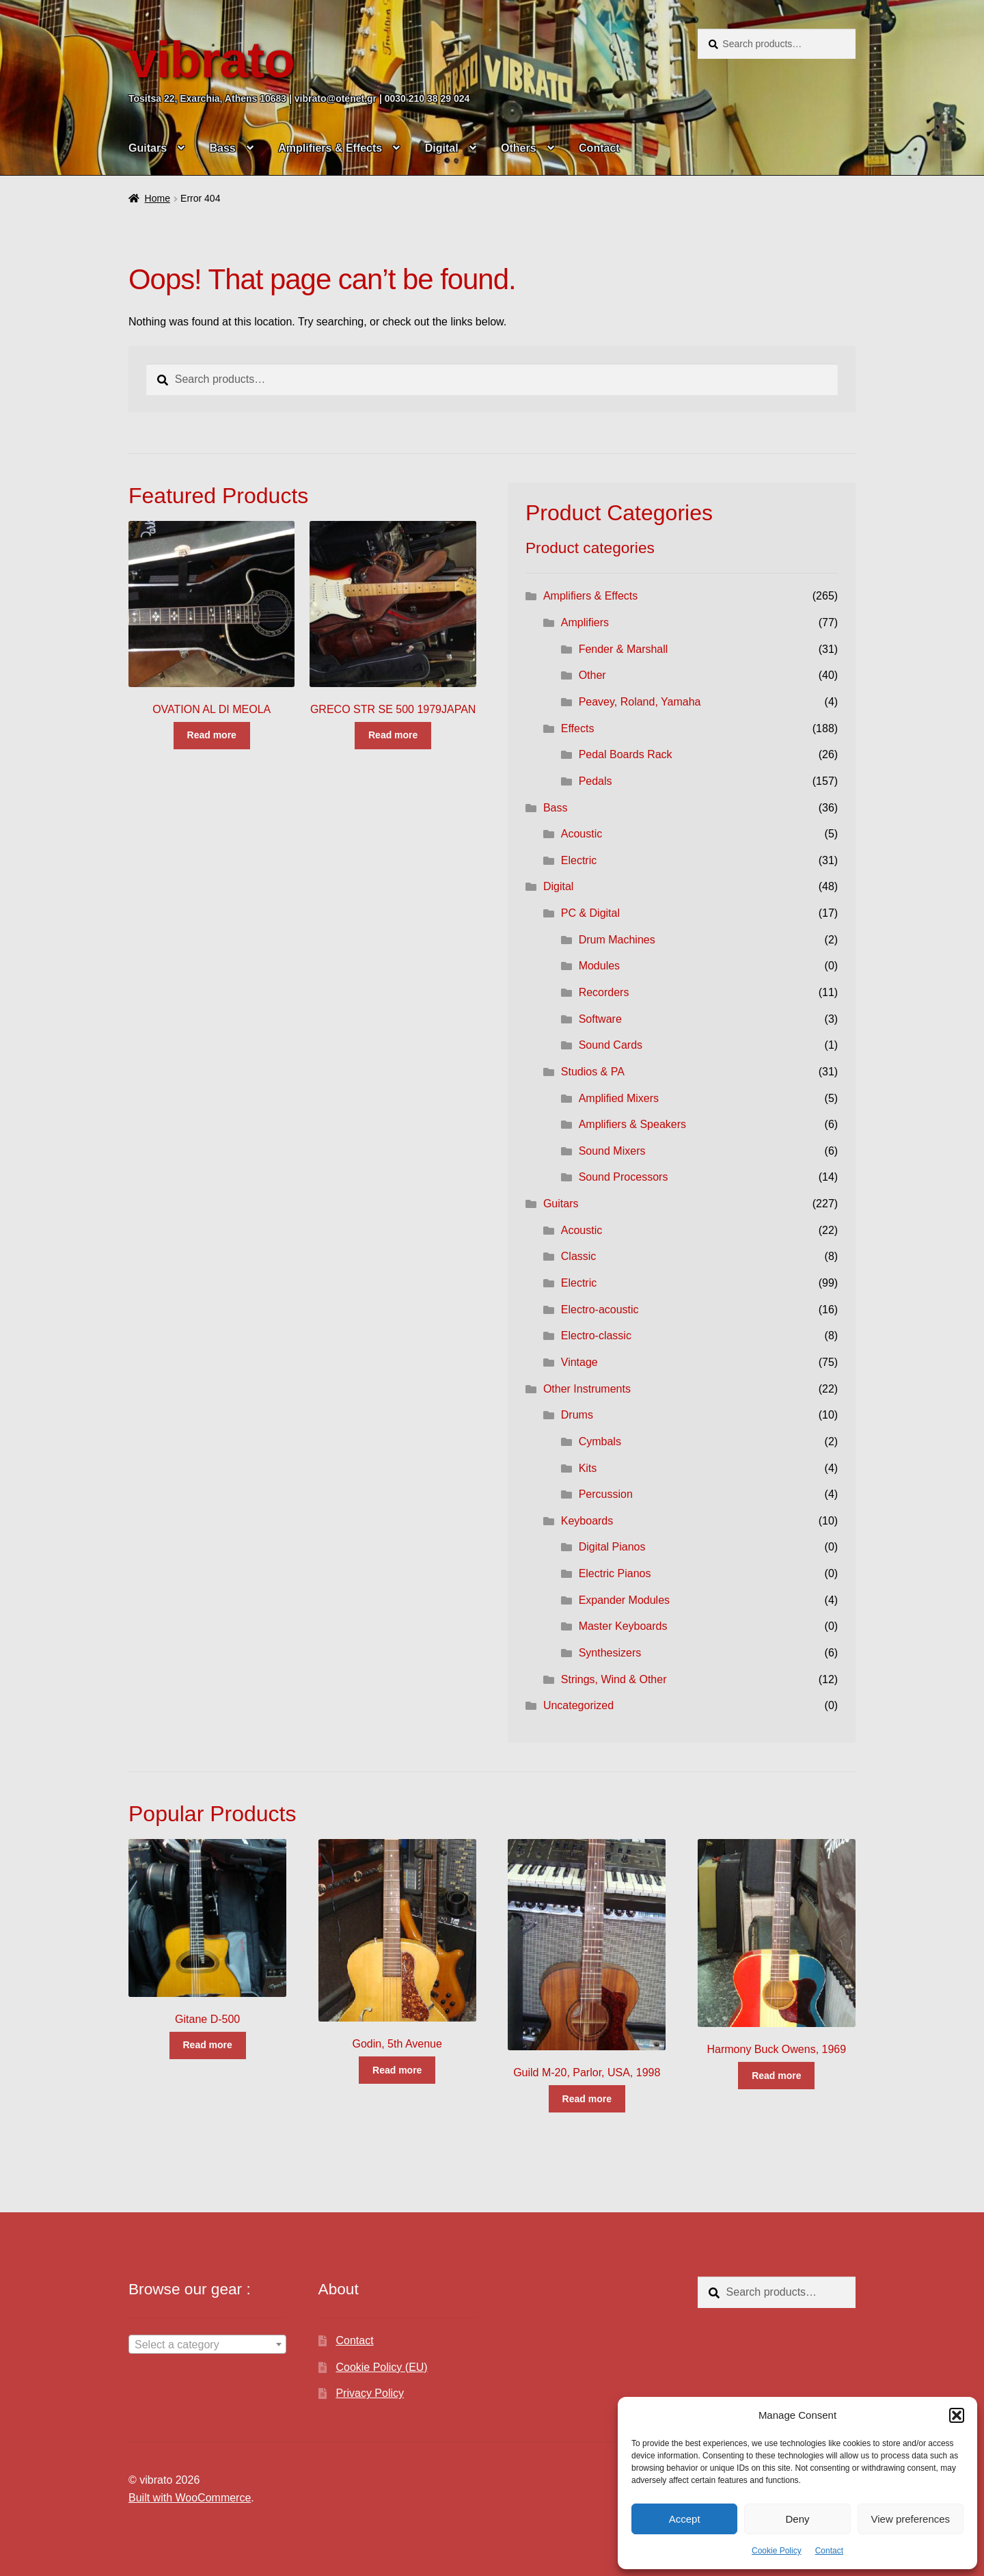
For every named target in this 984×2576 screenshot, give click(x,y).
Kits (588, 1468)
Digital (442, 148)
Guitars (147, 148)
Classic (579, 1256)
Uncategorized (578, 1705)
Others (518, 148)
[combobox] (207, 2344)
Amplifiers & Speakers (632, 1124)
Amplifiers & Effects (330, 148)
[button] (957, 2415)
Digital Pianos (612, 1547)
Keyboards (587, 1521)
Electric (579, 860)
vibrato (211, 59)
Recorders (604, 992)
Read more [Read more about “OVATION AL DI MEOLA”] (211, 734)
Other (592, 675)
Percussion (606, 1494)
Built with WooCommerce (189, 2498)
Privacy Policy (370, 2393)
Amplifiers (585, 622)
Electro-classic (596, 1335)
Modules (599, 965)
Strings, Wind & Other (614, 1679)
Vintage (579, 1362)
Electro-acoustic (600, 1309)
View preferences (911, 2519)
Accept (684, 2519)
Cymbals (600, 1441)
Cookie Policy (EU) (381, 2367)
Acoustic (581, 834)
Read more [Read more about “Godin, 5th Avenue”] (397, 2070)
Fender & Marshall (623, 649)
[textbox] (207, 2344)
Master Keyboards (623, 1626)
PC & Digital (590, 913)
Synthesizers (610, 1653)
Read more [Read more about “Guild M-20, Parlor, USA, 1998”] (587, 2098)
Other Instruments (587, 1389)
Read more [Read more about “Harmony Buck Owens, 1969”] (776, 2075)
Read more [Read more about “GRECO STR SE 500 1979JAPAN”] (393, 734)
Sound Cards (610, 1045)
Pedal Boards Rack (625, 754)
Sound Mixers (612, 1151)
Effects (577, 728)
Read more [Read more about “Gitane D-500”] (207, 2044)
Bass (222, 148)
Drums (577, 1415)
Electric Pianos (615, 1573)
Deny (797, 2519)
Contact (829, 2550)
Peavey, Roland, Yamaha (640, 702)
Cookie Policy (777, 2550)
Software (600, 1019)
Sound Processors (623, 1177)
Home (157, 198)
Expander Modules (624, 1600)
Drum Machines (617, 939)
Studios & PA (593, 1071)
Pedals (595, 781)
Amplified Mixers (619, 1098)
